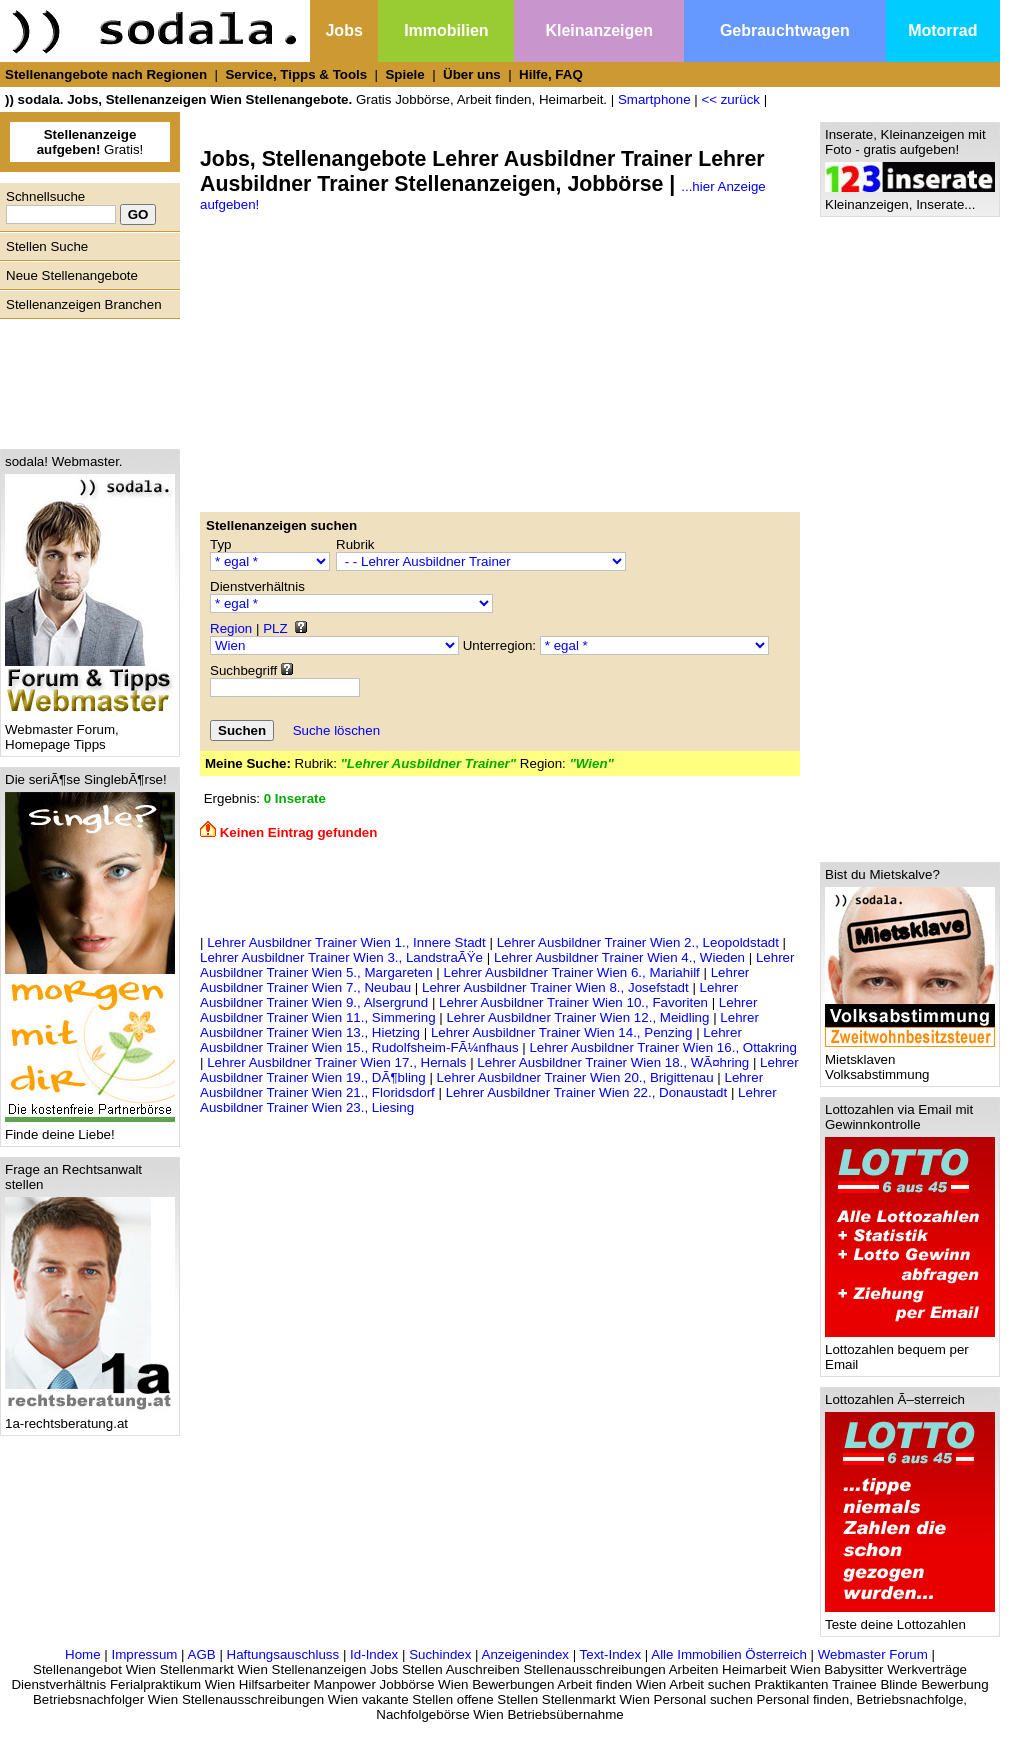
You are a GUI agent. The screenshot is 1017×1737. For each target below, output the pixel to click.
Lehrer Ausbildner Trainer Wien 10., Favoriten (573, 1002)
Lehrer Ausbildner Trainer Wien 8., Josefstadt (555, 987)
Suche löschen (336, 730)
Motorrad (942, 30)
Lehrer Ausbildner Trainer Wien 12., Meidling (577, 1017)
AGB (202, 1654)
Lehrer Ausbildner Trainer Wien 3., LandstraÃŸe (341, 957)
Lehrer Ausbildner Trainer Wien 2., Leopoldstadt (638, 942)
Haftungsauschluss (283, 1654)
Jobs (343, 30)
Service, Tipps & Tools (296, 74)
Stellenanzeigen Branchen (84, 304)
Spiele (404, 74)
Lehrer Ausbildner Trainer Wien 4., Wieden (619, 957)
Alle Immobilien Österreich (729, 1654)
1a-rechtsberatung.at (90, 1417)
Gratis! (90, 142)
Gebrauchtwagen (785, 30)
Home (83, 1654)
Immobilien (446, 30)
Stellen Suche (47, 246)
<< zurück (730, 99)
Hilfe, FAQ (551, 74)
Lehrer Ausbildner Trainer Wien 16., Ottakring (662, 1047)
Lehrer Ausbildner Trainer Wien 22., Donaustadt (587, 1092)
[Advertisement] (85, 379)
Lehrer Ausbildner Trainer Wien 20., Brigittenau (575, 1077)
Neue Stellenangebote (72, 275)
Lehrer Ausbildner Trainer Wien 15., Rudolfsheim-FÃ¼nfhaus (471, 1040)
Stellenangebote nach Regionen (106, 74)
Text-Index (611, 1654)
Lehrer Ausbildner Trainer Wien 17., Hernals (336, 1062)
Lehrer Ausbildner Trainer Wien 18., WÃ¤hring (613, 1062)
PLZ (275, 628)
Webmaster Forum (873, 1654)
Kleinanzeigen (599, 30)
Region (231, 628)
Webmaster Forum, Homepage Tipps (90, 731)
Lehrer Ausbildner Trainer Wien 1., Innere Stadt (346, 942)
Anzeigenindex (525, 1654)
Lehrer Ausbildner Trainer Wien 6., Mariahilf (572, 972)
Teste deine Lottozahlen (910, 1618)
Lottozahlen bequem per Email (910, 1351)
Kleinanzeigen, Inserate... (910, 198)
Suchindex (440, 1654)
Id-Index (374, 1654)
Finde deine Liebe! (90, 1128)
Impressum (144, 1654)
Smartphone (654, 99)
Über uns (472, 74)
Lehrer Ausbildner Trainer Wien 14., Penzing (562, 1032)
